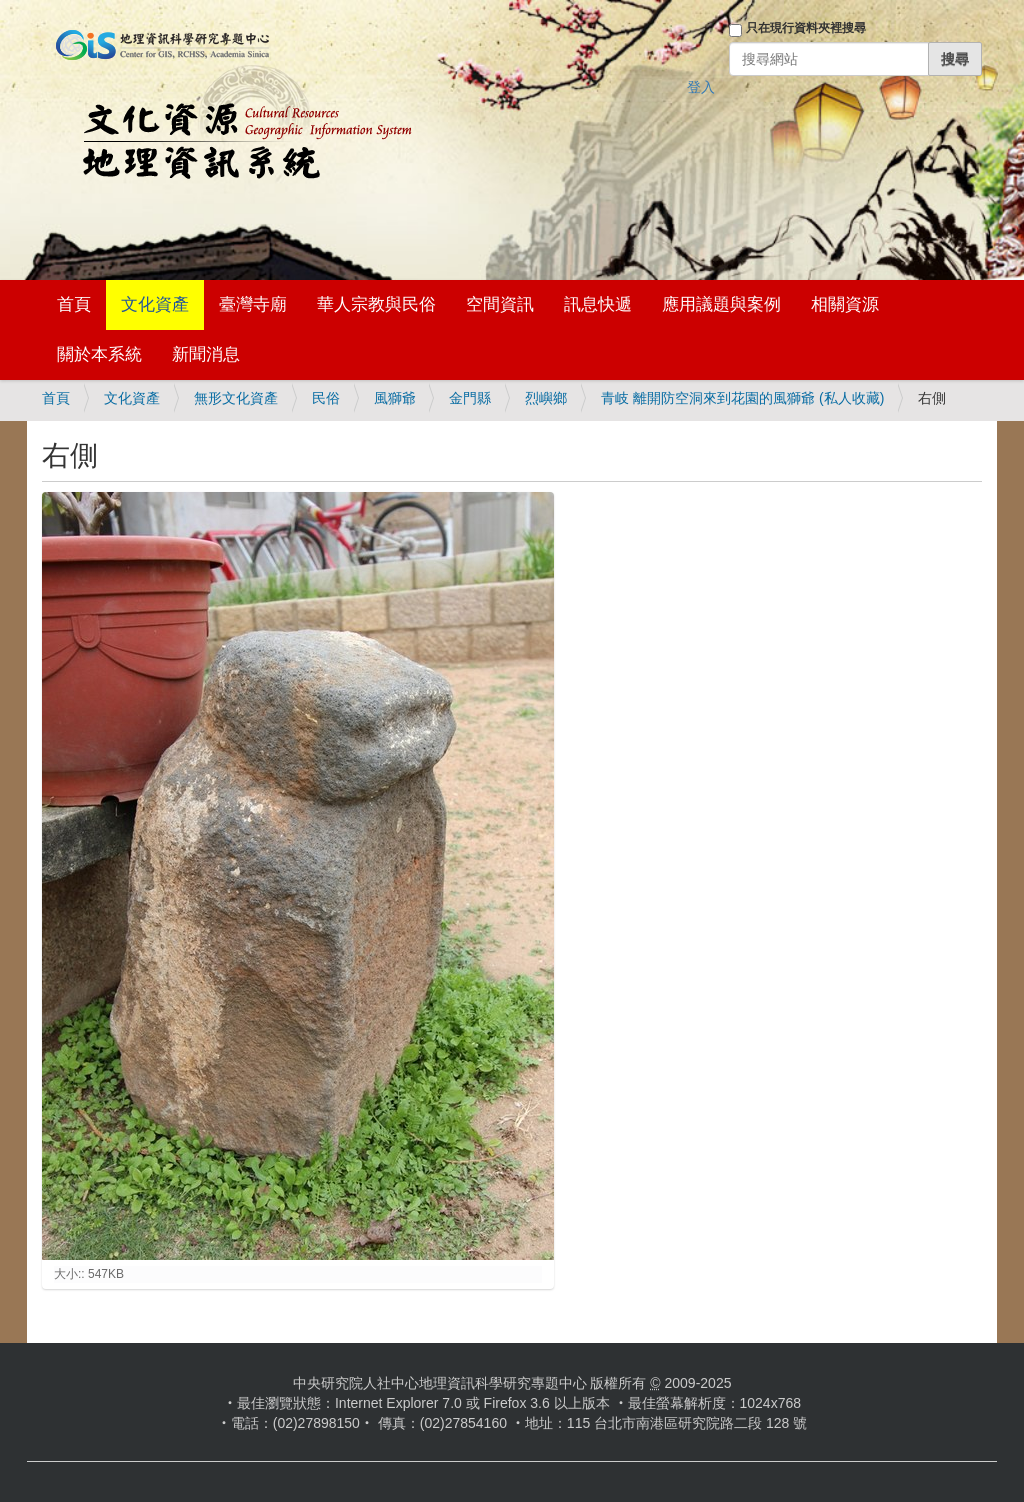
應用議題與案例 (721, 304)
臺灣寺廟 (253, 304)
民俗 (326, 398)
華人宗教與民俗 (376, 304)
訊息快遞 (598, 304)
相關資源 (845, 304)
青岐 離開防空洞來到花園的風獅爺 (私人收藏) (742, 398)
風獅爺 (395, 398)
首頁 (74, 304)
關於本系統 (99, 354)
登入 (701, 87)
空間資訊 (500, 304)
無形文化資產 (236, 398)
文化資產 (155, 304)
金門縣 (470, 398)
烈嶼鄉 (546, 398)
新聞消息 (206, 354)
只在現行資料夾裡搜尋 (806, 28)
